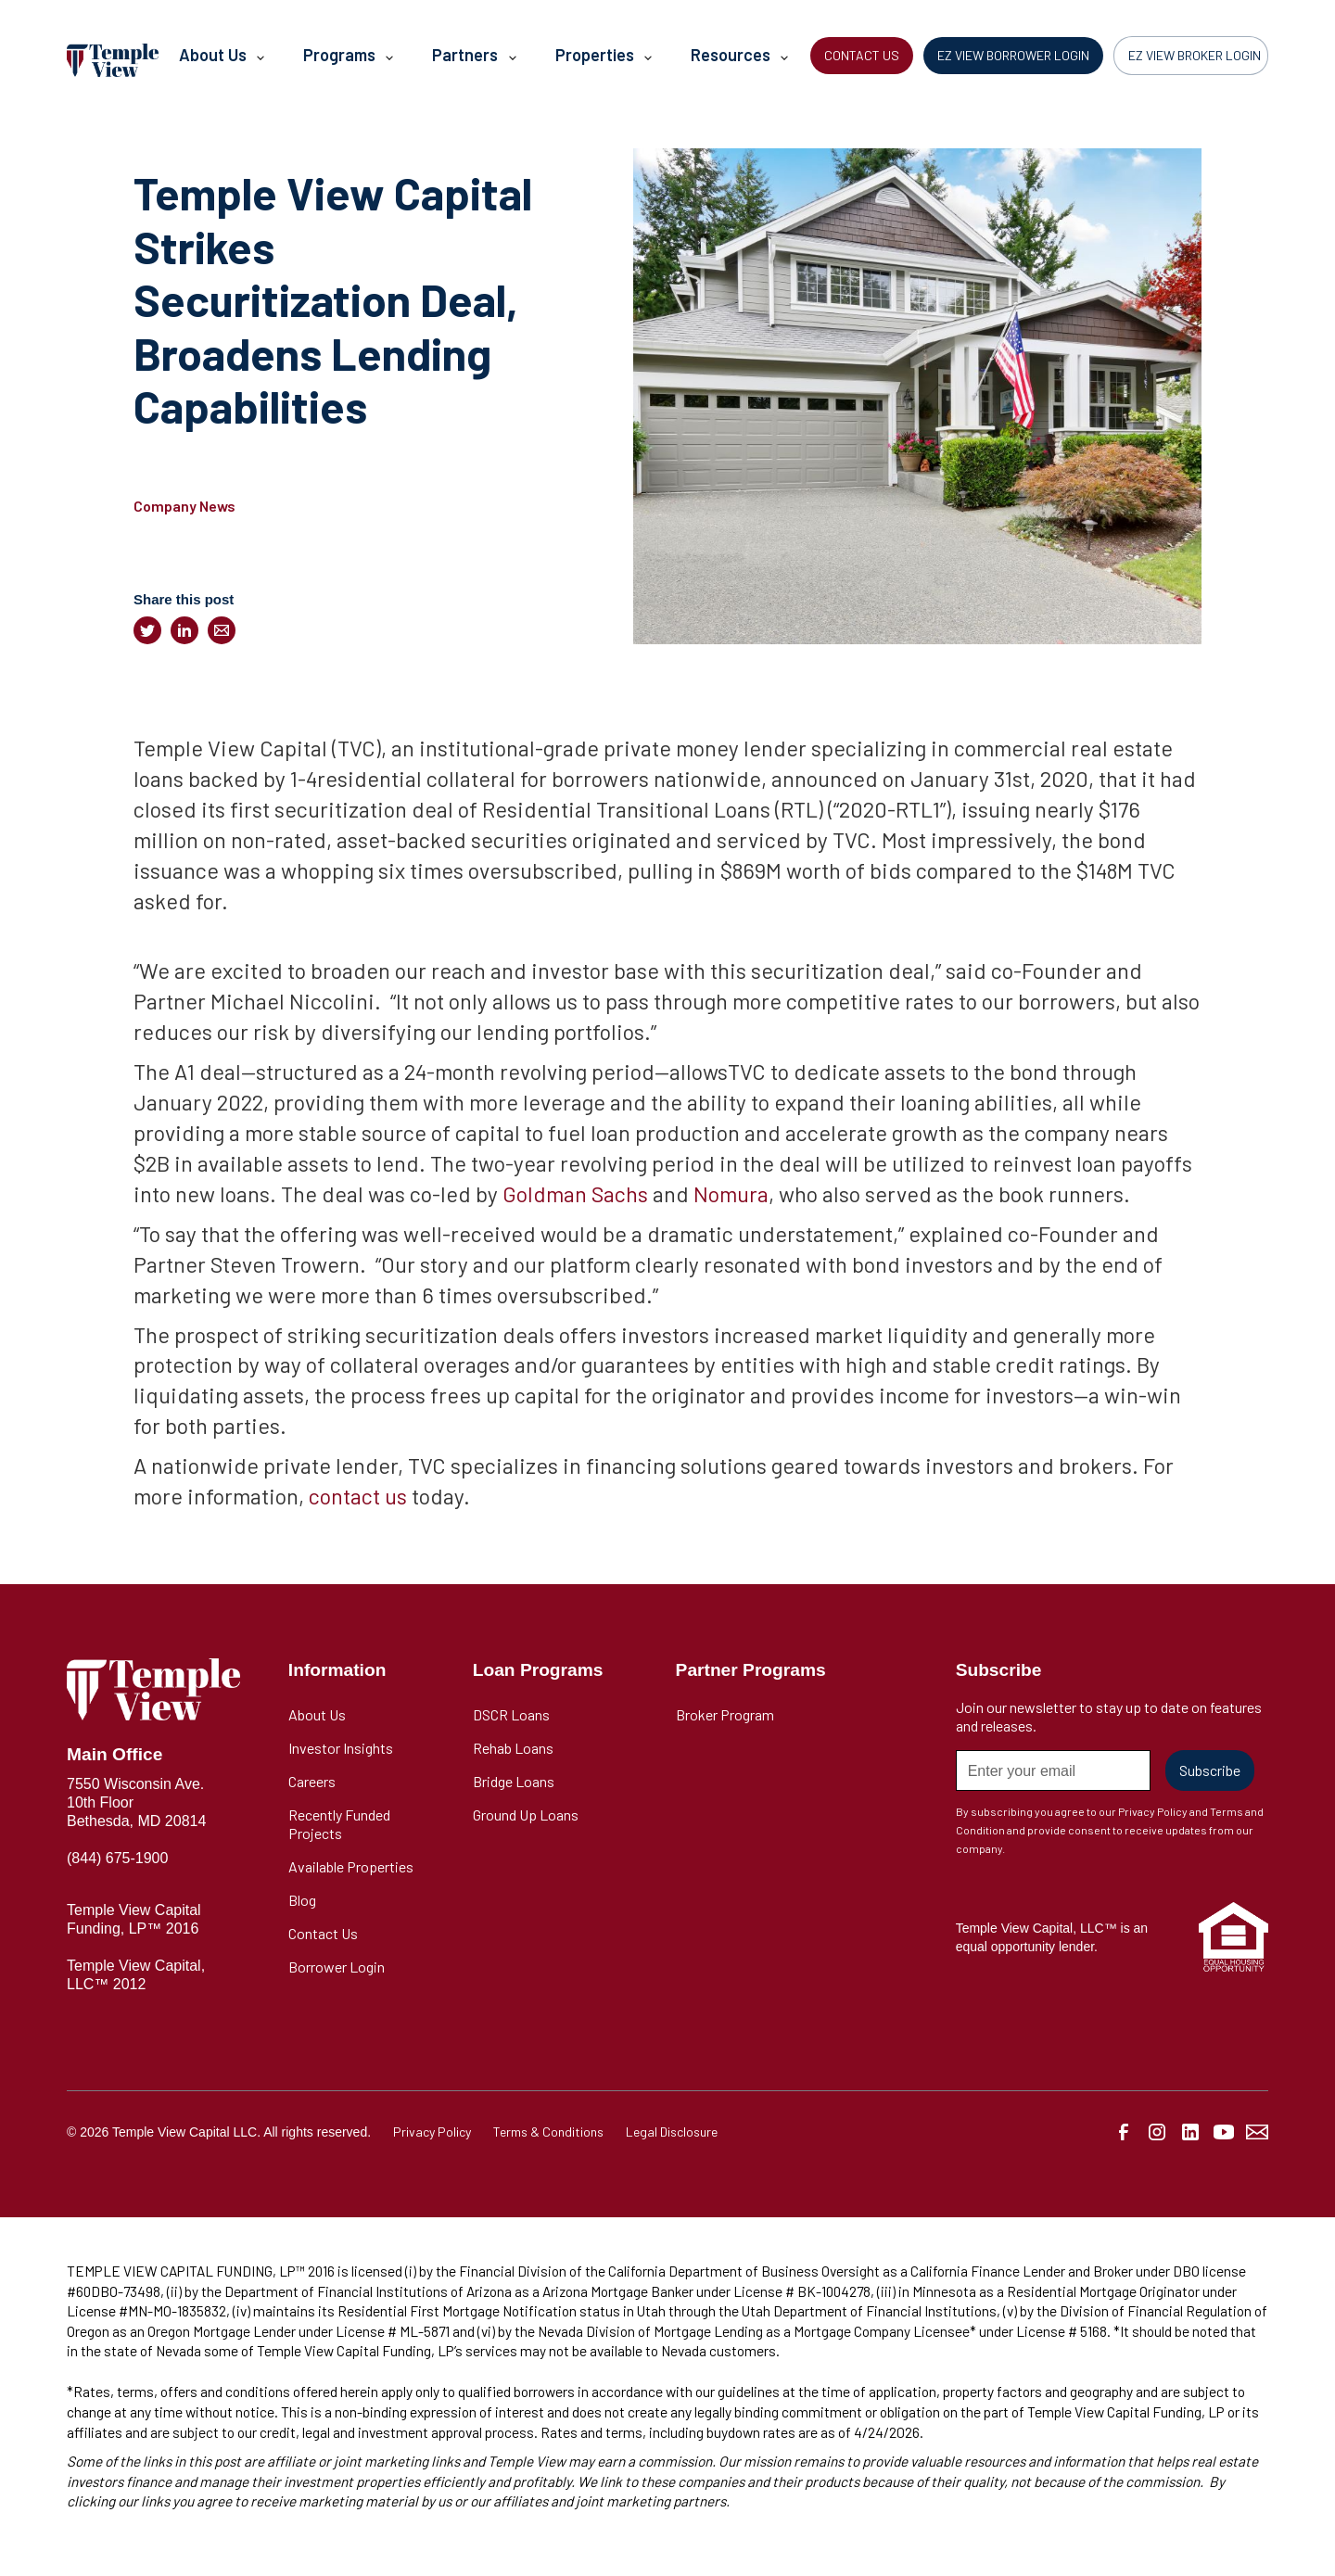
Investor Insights (340, 1748)
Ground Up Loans (525, 1814)
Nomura (731, 1193)
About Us (317, 1714)
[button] (221, 60)
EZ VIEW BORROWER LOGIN (1013, 55)
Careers (312, 1781)
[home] (113, 60)
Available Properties (350, 1866)
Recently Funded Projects (339, 1824)
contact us (358, 1495)
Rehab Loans (513, 1748)
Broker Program (725, 1714)
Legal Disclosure (672, 2131)
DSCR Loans (511, 1714)
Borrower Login (336, 1966)
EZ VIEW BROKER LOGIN (1194, 55)
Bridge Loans (513, 1781)
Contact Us (323, 1933)
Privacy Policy (432, 2131)
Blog (302, 1900)
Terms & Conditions (548, 2131)
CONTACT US (861, 55)
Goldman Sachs (575, 1193)
